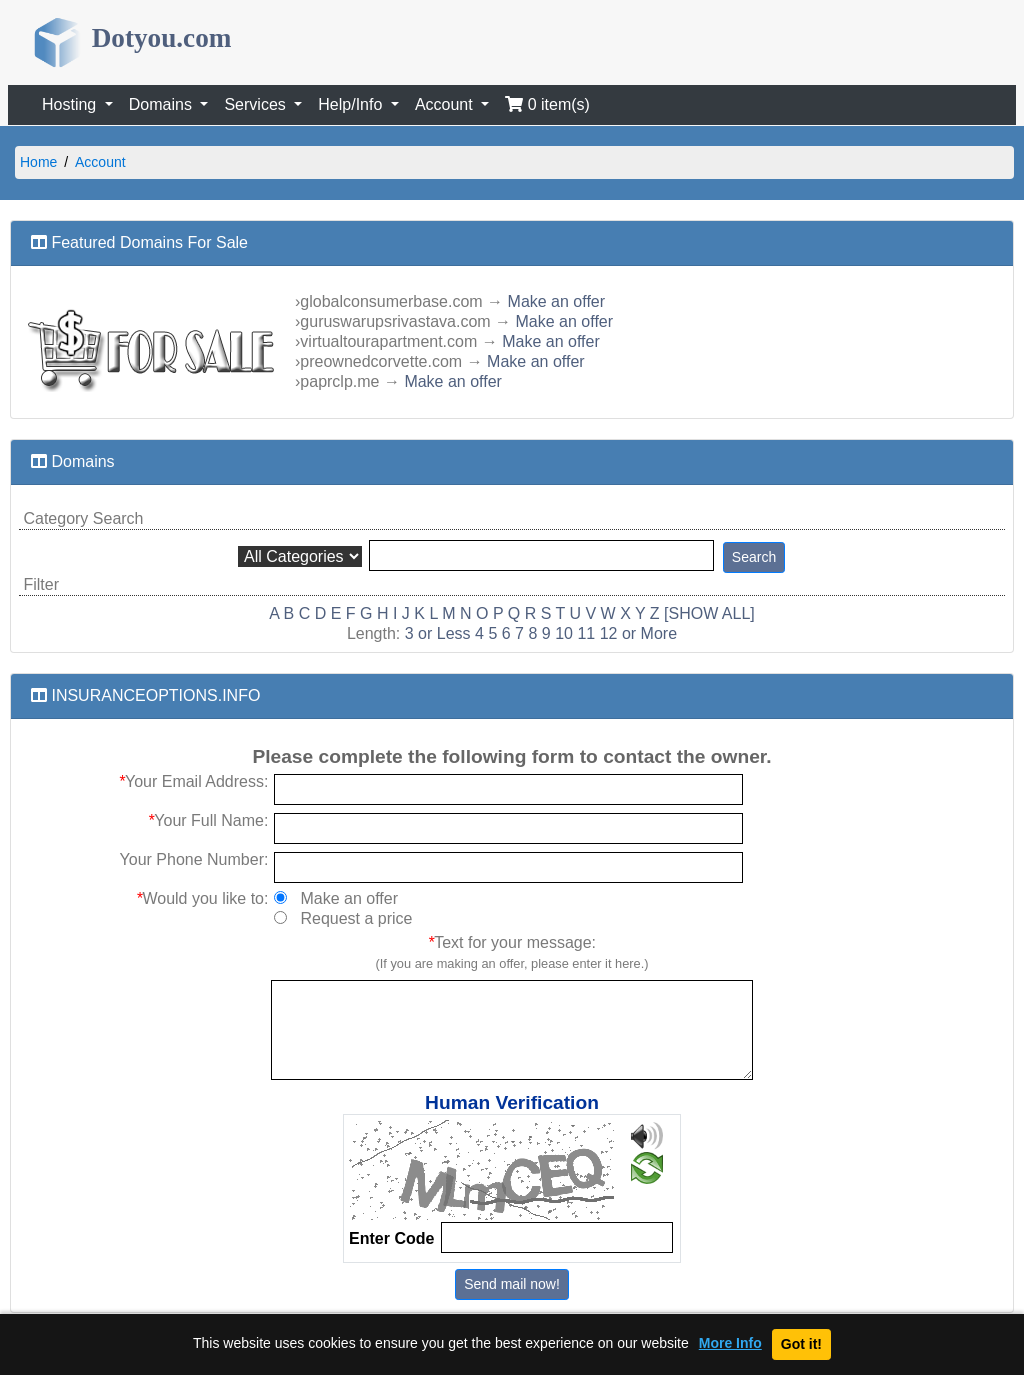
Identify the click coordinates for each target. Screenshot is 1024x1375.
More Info (730, 1343)
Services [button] (257, 104)
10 (564, 633)
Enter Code (391, 1238)
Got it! (801, 1344)
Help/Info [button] (352, 104)
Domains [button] (163, 104)
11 (586, 633)
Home (38, 162)
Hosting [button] (71, 104)
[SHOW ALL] (709, 613)
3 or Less (438, 633)
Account (100, 162)
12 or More (638, 633)
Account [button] (446, 104)
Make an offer (557, 301)
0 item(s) (547, 104)
